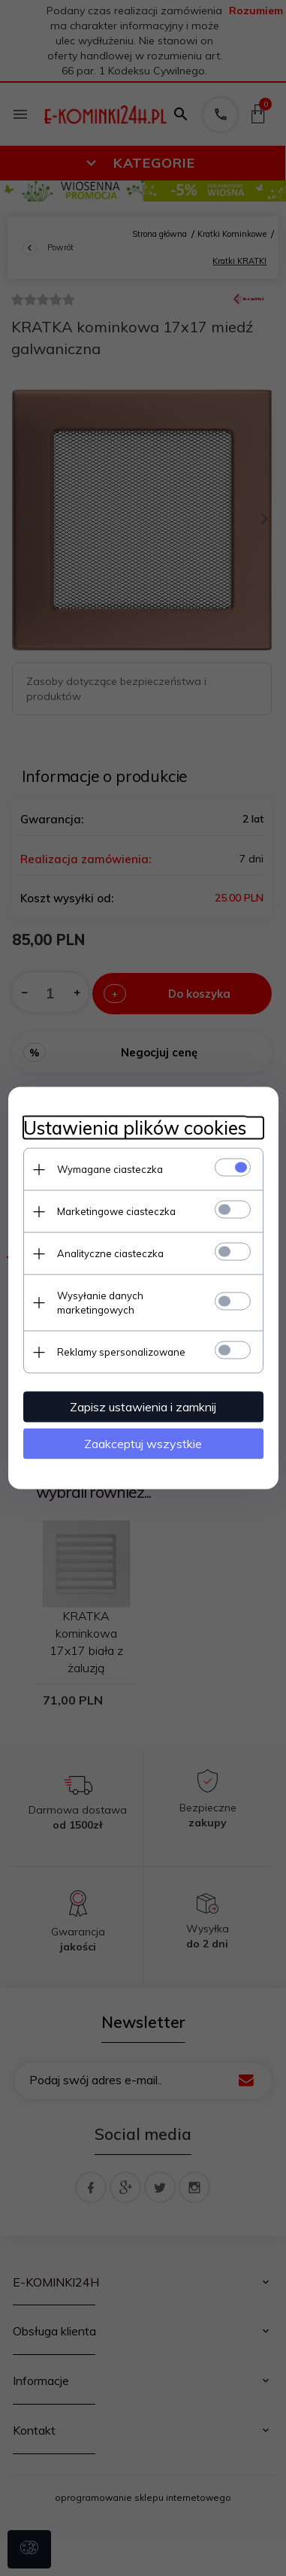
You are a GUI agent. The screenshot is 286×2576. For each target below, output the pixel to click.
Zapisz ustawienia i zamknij (143, 1406)
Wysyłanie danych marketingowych (100, 1303)
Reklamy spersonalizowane (121, 1352)
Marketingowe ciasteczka (116, 1211)
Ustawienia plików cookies (134, 1128)
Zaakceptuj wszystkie (143, 1443)
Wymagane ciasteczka (110, 1169)
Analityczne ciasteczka (110, 1253)
